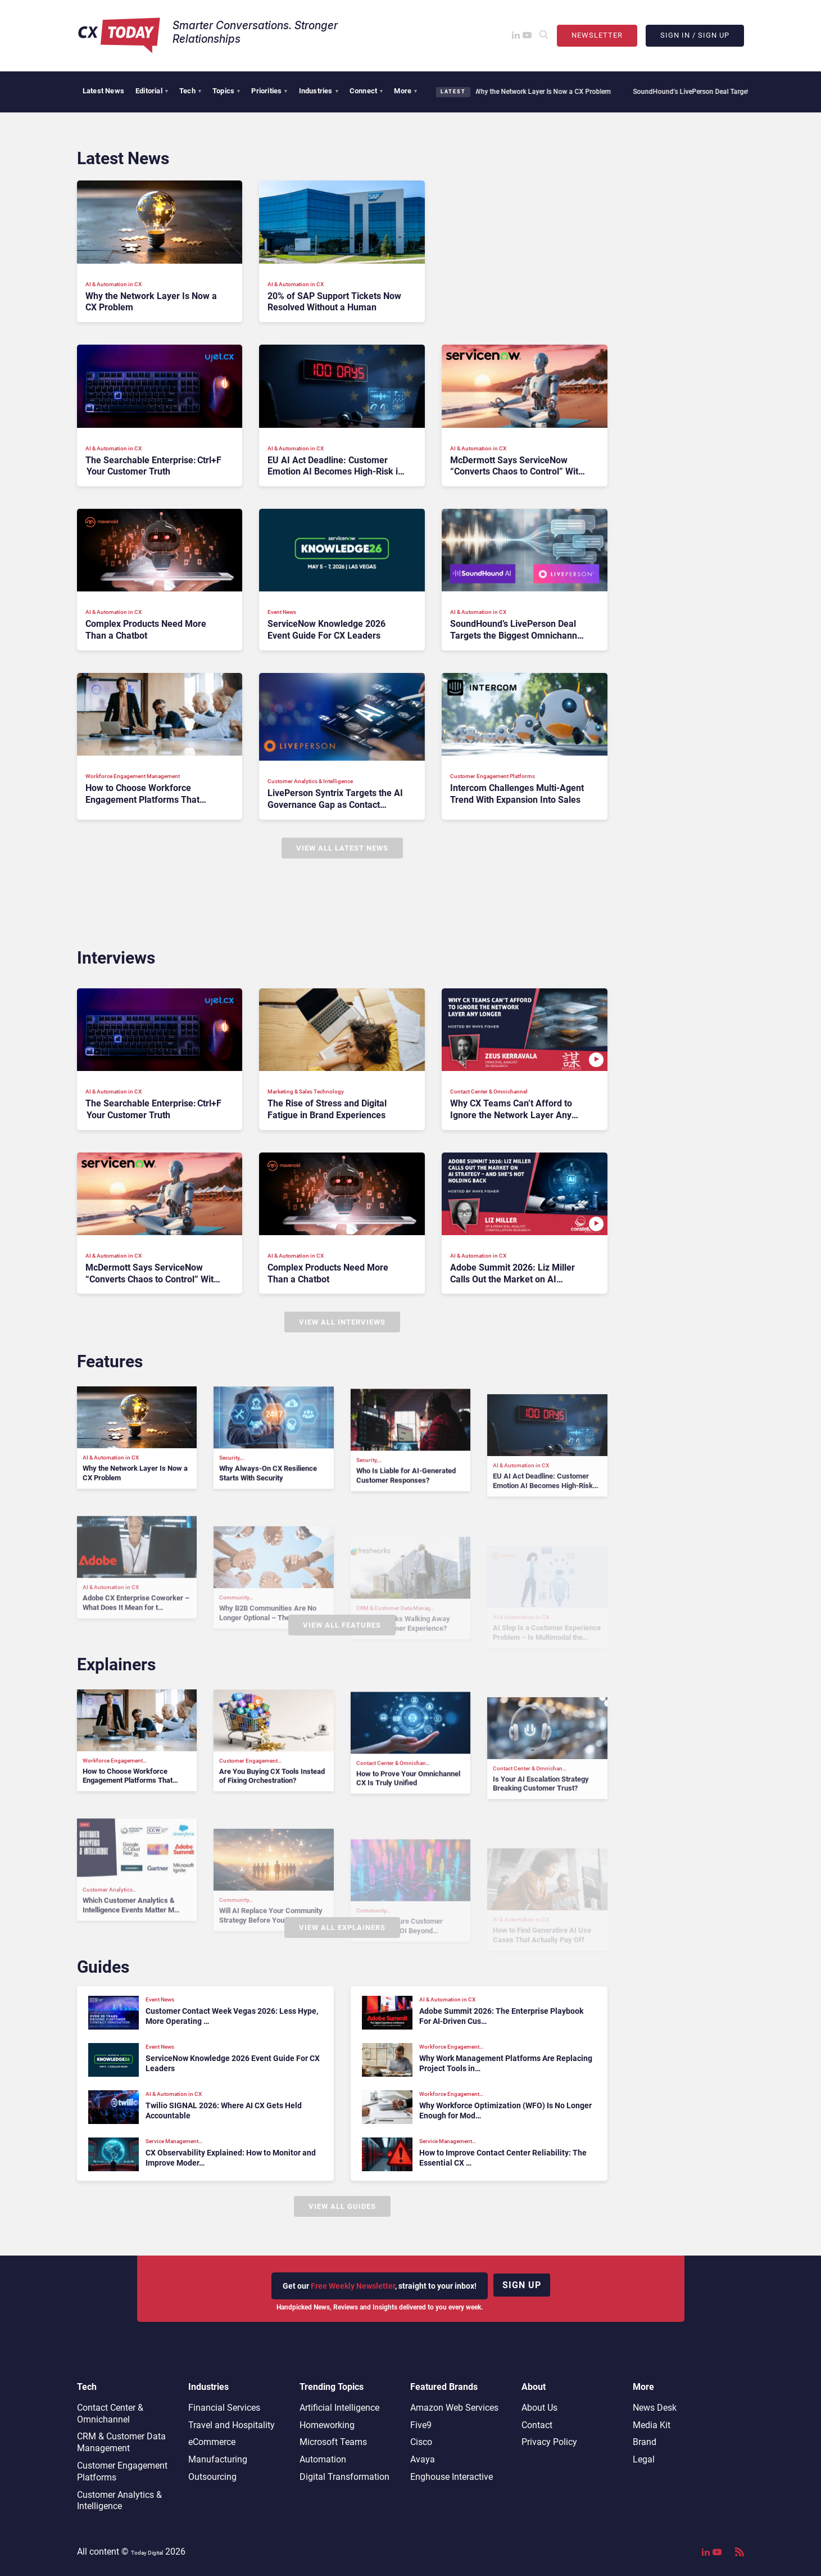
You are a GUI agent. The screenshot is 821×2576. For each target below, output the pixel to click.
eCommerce (211, 2442)
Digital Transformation (344, 2476)
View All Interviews (342, 1322)
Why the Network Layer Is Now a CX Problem (537, 92)
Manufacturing (217, 2459)
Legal (644, 2459)
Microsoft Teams (333, 2442)
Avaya (422, 2459)
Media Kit (651, 2425)
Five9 (421, 2425)
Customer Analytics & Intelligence (119, 2500)
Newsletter (597, 35)
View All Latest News (342, 848)
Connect (366, 91)
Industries (318, 91)
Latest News (103, 91)
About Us (539, 2407)
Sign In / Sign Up (694, 35)
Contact (536, 2425)
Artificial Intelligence (339, 2407)
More (405, 91)
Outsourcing (212, 2476)
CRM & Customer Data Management (121, 2442)
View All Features (342, 1625)
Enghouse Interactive (451, 2476)
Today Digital (147, 2553)
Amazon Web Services (454, 2407)
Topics (226, 91)
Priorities (269, 91)
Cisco (421, 2442)
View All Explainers (342, 1927)
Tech (190, 91)
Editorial (151, 91)
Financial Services (224, 2407)
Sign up (521, 2285)
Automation (323, 2459)
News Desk (655, 2407)
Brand (644, 2442)
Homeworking (327, 2425)
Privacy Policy (549, 2442)
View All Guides (342, 2206)
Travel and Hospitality (231, 2425)
